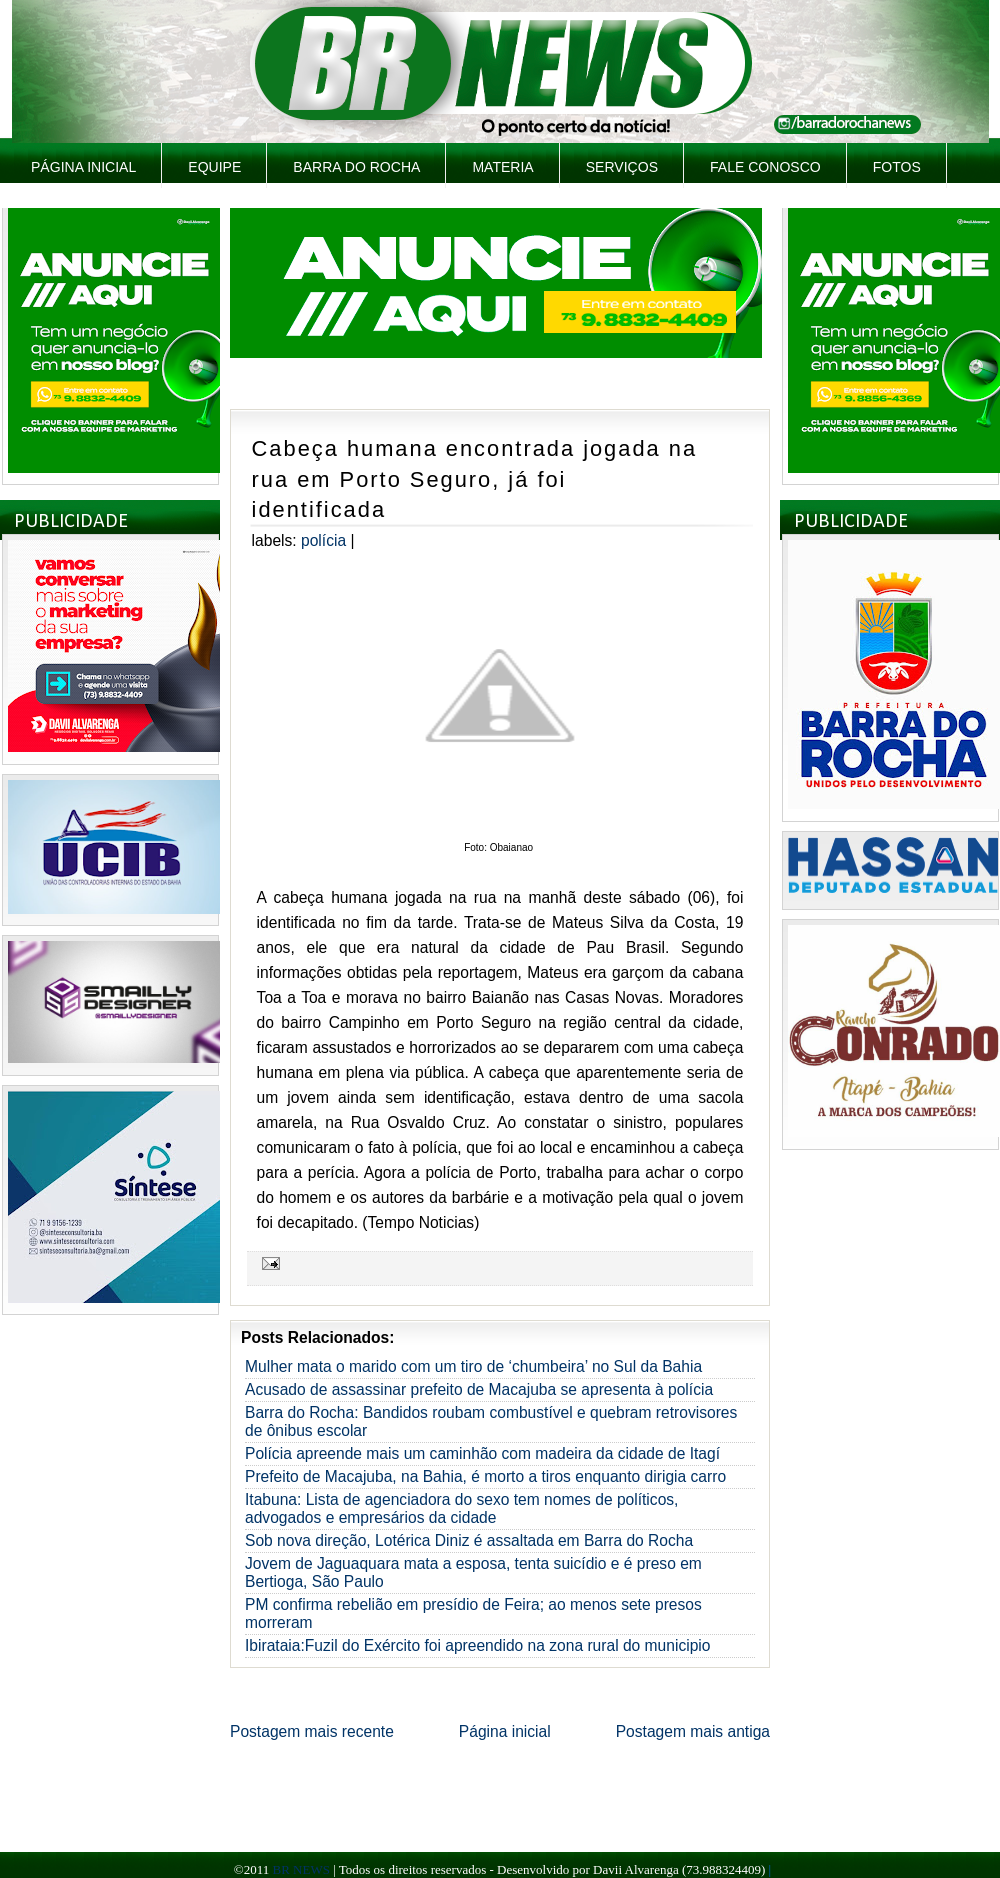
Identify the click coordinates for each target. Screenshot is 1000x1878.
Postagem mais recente (312, 1731)
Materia (502, 167)
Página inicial (83, 167)
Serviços (622, 167)
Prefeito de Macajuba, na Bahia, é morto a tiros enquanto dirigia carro (485, 1476)
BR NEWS (300, 1869)
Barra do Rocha (356, 167)
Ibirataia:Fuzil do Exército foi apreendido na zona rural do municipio (477, 1645)
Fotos (897, 167)
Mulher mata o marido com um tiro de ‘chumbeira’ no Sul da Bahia (473, 1366)
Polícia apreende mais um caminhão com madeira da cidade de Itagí (482, 1453)
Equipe (214, 167)
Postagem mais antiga (693, 1731)
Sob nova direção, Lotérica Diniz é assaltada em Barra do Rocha (469, 1540)
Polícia (323, 540)
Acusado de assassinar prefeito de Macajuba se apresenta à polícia (479, 1389)
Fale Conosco (765, 167)
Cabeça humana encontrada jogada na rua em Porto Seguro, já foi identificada (474, 479)
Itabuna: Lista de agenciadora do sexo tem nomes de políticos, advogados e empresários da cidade (461, 1508)
